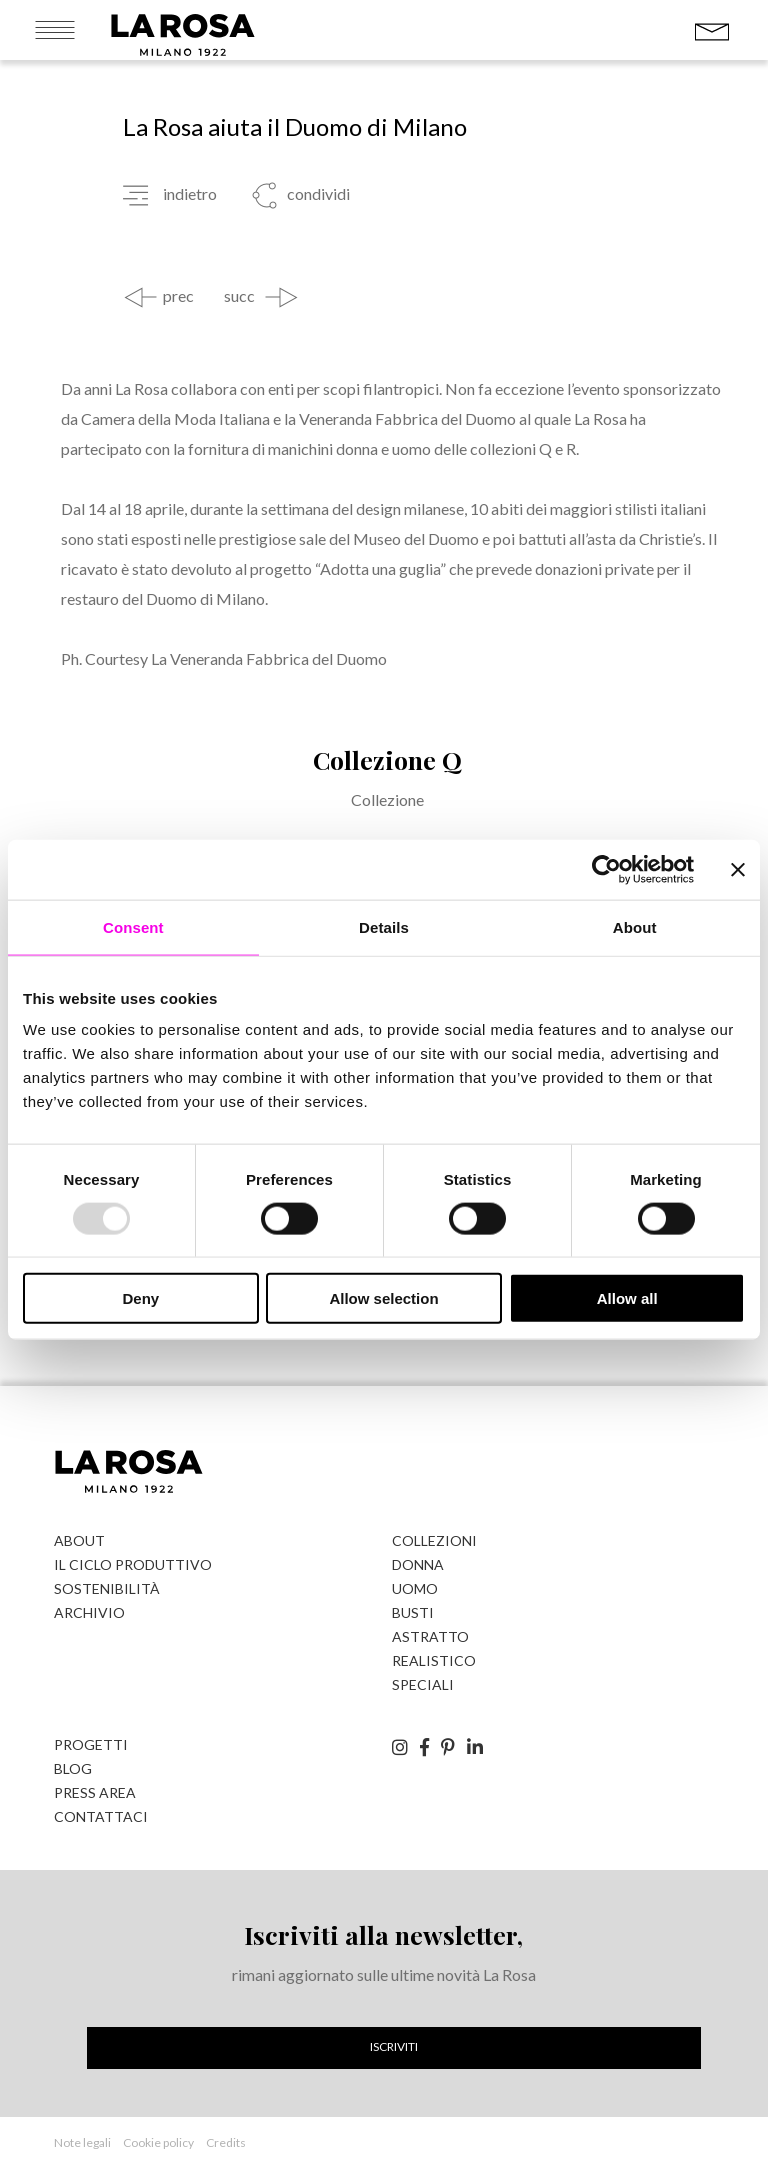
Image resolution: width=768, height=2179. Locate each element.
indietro (190, 194)
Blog (73, 1768)
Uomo (415, 1588)
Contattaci (101, 1816)
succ (239, 296)
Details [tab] (384, 926)
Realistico (434, 1660)
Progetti (91, 1744)
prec (178, 296)
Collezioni (434, 1540)
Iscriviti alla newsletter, (383, 1934)
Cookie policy (158, 2142)
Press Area (95, 1792)
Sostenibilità (107, 1588)
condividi (317, 194)
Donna (418, 1564)
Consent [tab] (133, 926)
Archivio (89, 1612)
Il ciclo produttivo (133, 1564)
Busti (413, 1612)
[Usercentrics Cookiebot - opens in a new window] (606, 869)
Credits (226, 2142)
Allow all (627, 1298)
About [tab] (635, 926)
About (79, 1540)
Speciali (423, 1684)
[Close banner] (738, 869)
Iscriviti (394, 2046)
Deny (140, 1298)
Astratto (430, 1636)
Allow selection (383, 1298)
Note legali (82, 2142)
